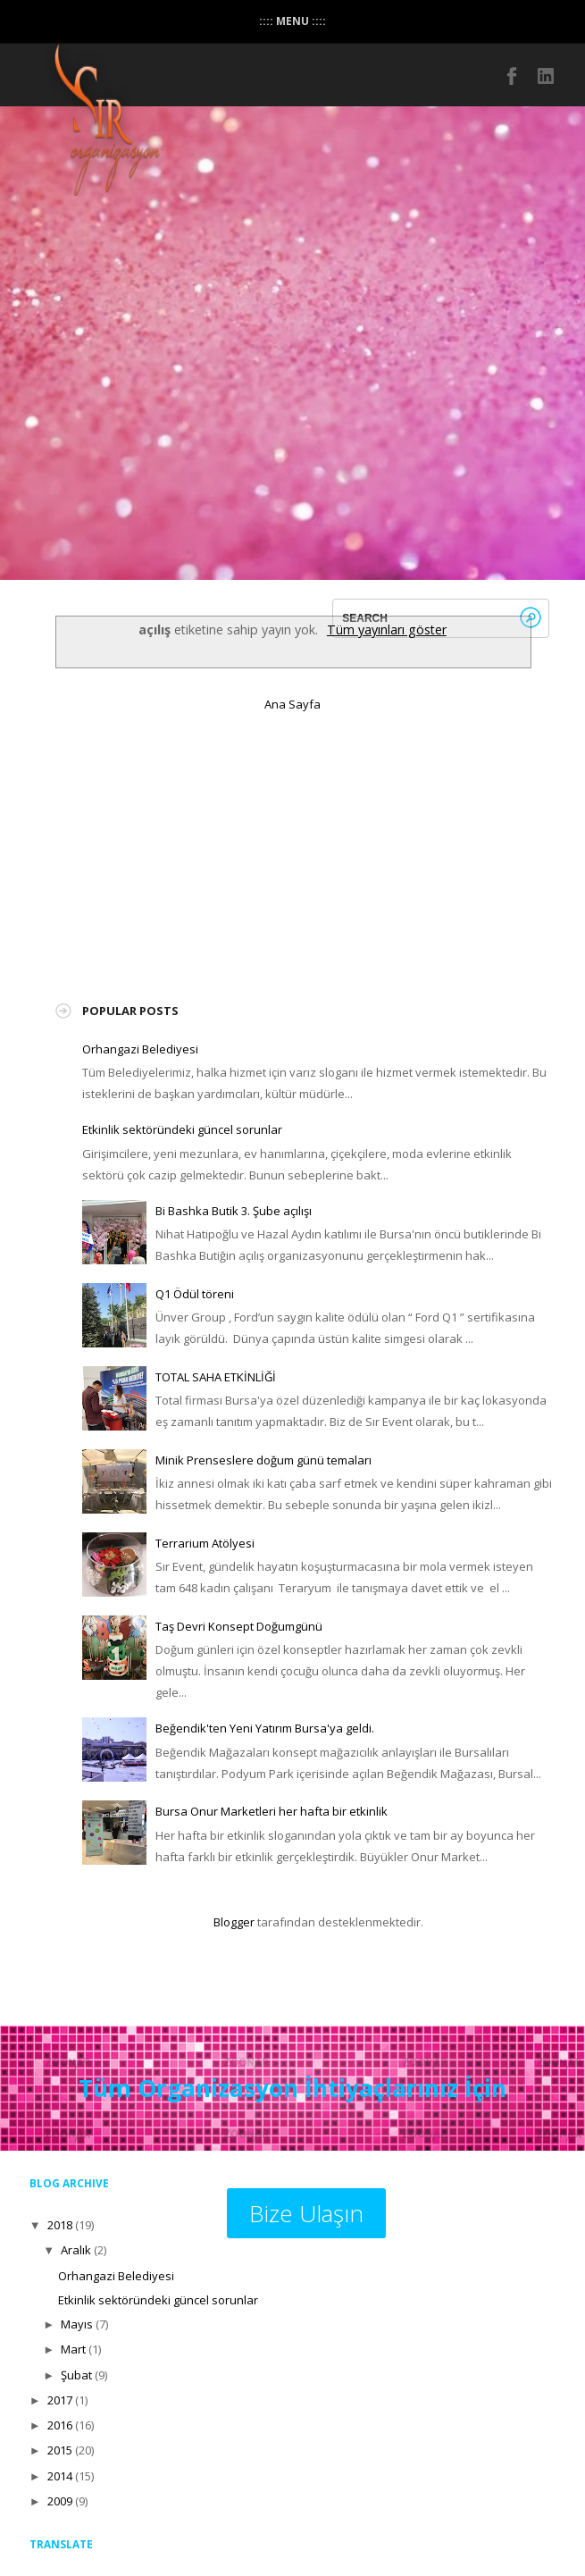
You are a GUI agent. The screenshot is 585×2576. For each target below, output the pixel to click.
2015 (59, 2450)
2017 (59, 2400)
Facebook (513, 76)
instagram (547, 76)
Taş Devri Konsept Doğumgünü (238, 1626)
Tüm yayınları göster (387, 629)
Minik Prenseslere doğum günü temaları (263, 1460)
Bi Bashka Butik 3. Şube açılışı (233, 1211)
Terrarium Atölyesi (205, 1543)
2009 (59, 2501)
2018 (59, 2225)
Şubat (76, 2375)
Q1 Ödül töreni (194, 1294)
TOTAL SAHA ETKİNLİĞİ (215, 1377)
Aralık (76, 2250)
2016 (59, 2425)
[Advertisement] (216, 849)
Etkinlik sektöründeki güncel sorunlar (182, 1129)
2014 (59, 2476)
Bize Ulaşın (306, 2213)
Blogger (234, 1922)
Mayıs (77, 2324)
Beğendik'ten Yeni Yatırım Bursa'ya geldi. (264, 1728)
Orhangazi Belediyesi (140, 1049)
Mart (73, 2349)
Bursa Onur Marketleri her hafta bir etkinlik (271, 1811)
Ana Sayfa (292, 704)
